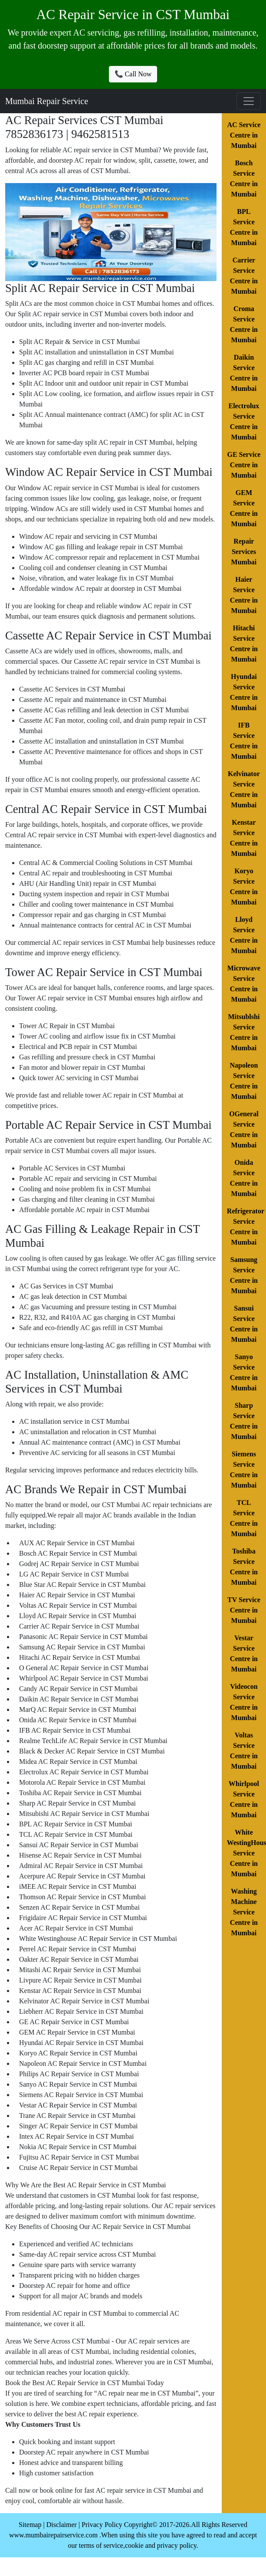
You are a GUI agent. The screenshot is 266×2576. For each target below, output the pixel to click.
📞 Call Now (133, 74)
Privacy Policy (102, 2524)
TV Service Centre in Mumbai (243, 1610)
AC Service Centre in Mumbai (243, 135)
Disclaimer (61, 2524)
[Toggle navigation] (248, 101)
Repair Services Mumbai (244, 551)
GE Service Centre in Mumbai (243, 465)
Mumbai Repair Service (46, 101)
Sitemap (30, 2524)
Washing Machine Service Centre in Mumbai (244, 1912)
